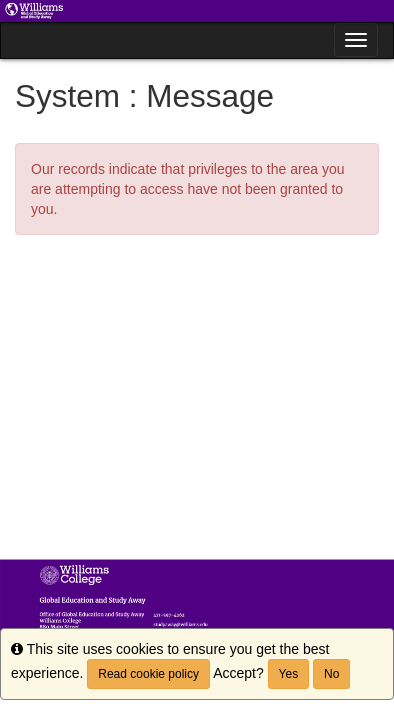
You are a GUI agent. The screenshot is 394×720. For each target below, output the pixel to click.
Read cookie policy (148, 674)
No (331, 674)
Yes (289, 674)
